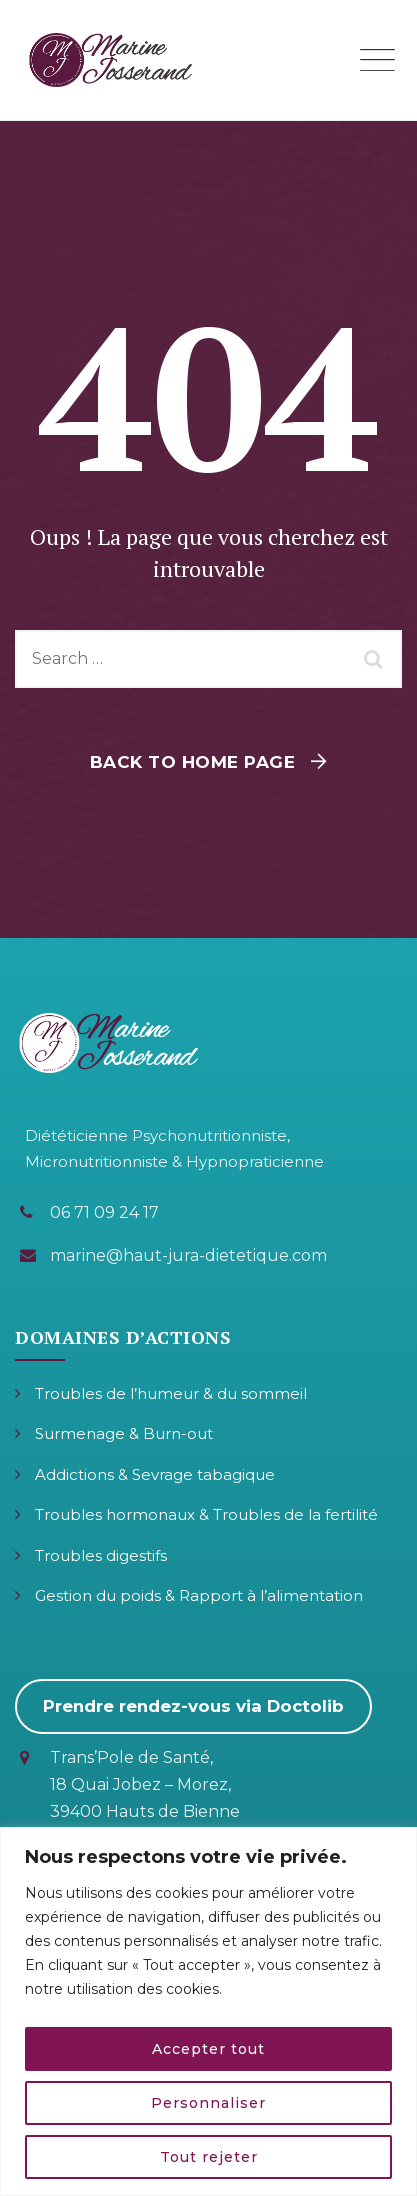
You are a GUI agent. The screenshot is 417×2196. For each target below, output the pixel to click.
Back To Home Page (193, 762)
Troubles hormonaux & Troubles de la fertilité (206, 1514)
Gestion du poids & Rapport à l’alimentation (199, 1595)
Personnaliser (208, 2103)
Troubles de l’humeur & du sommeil (171, 1393)
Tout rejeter (209, 2157)
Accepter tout (208, 2049)
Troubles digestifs (101, 1555)
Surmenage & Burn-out (124, 1433)
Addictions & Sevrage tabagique (155, 1474)
